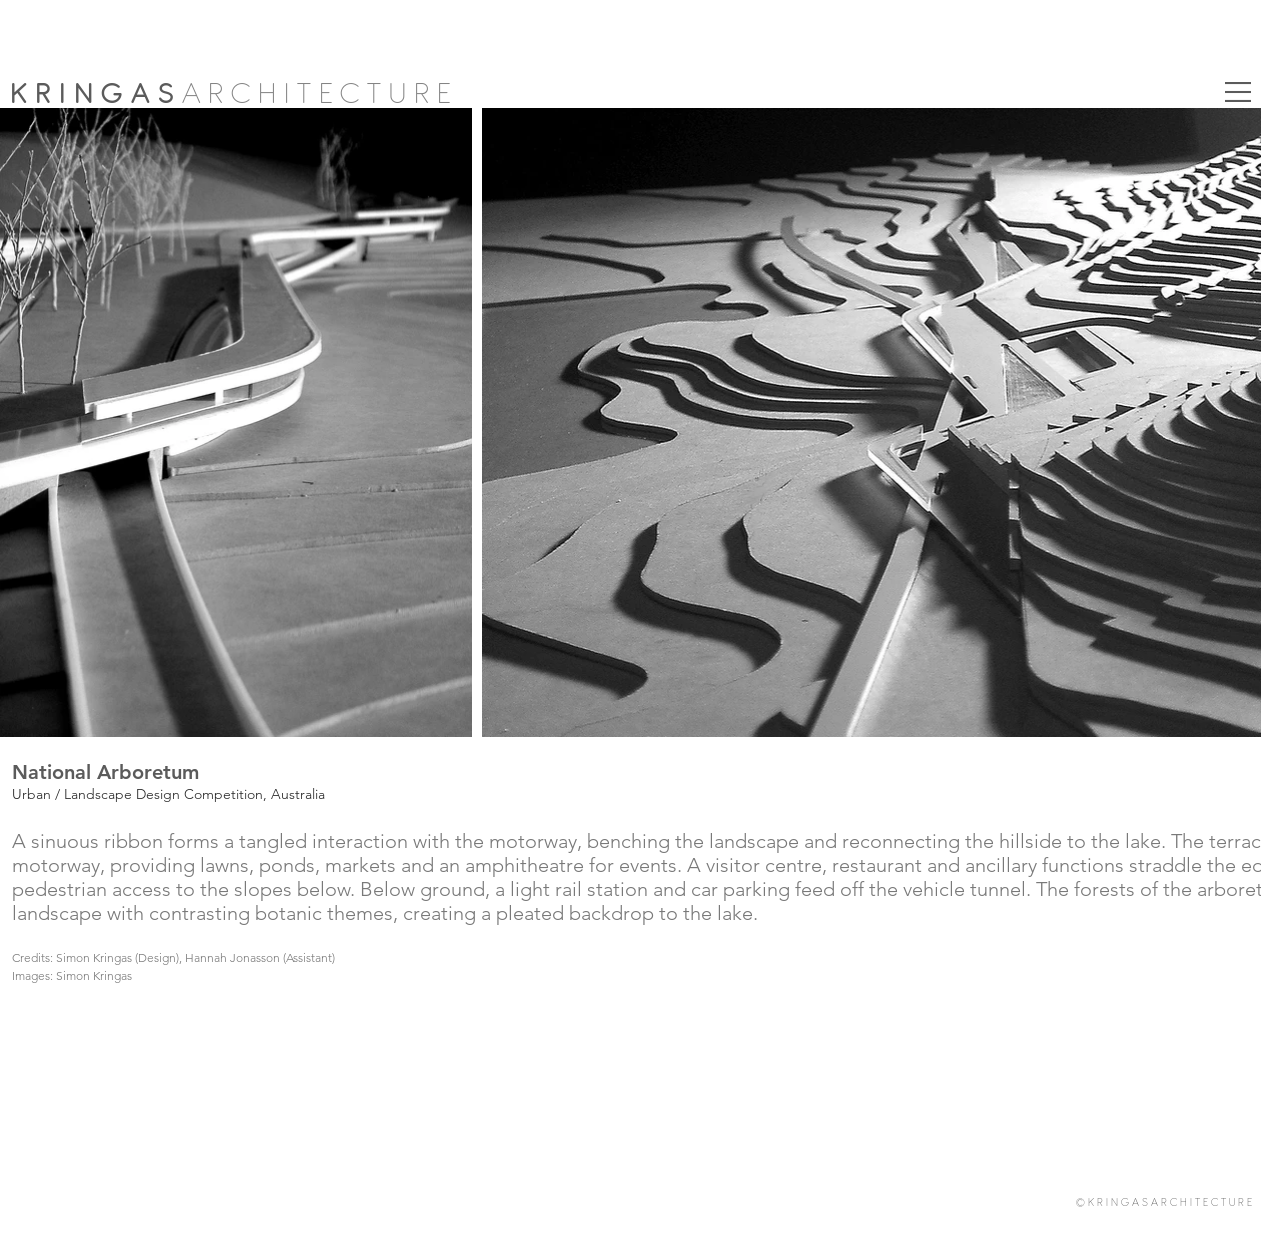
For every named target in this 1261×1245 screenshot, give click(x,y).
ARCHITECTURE (320, 94)
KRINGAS (96, 94)
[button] (1238, 92)
